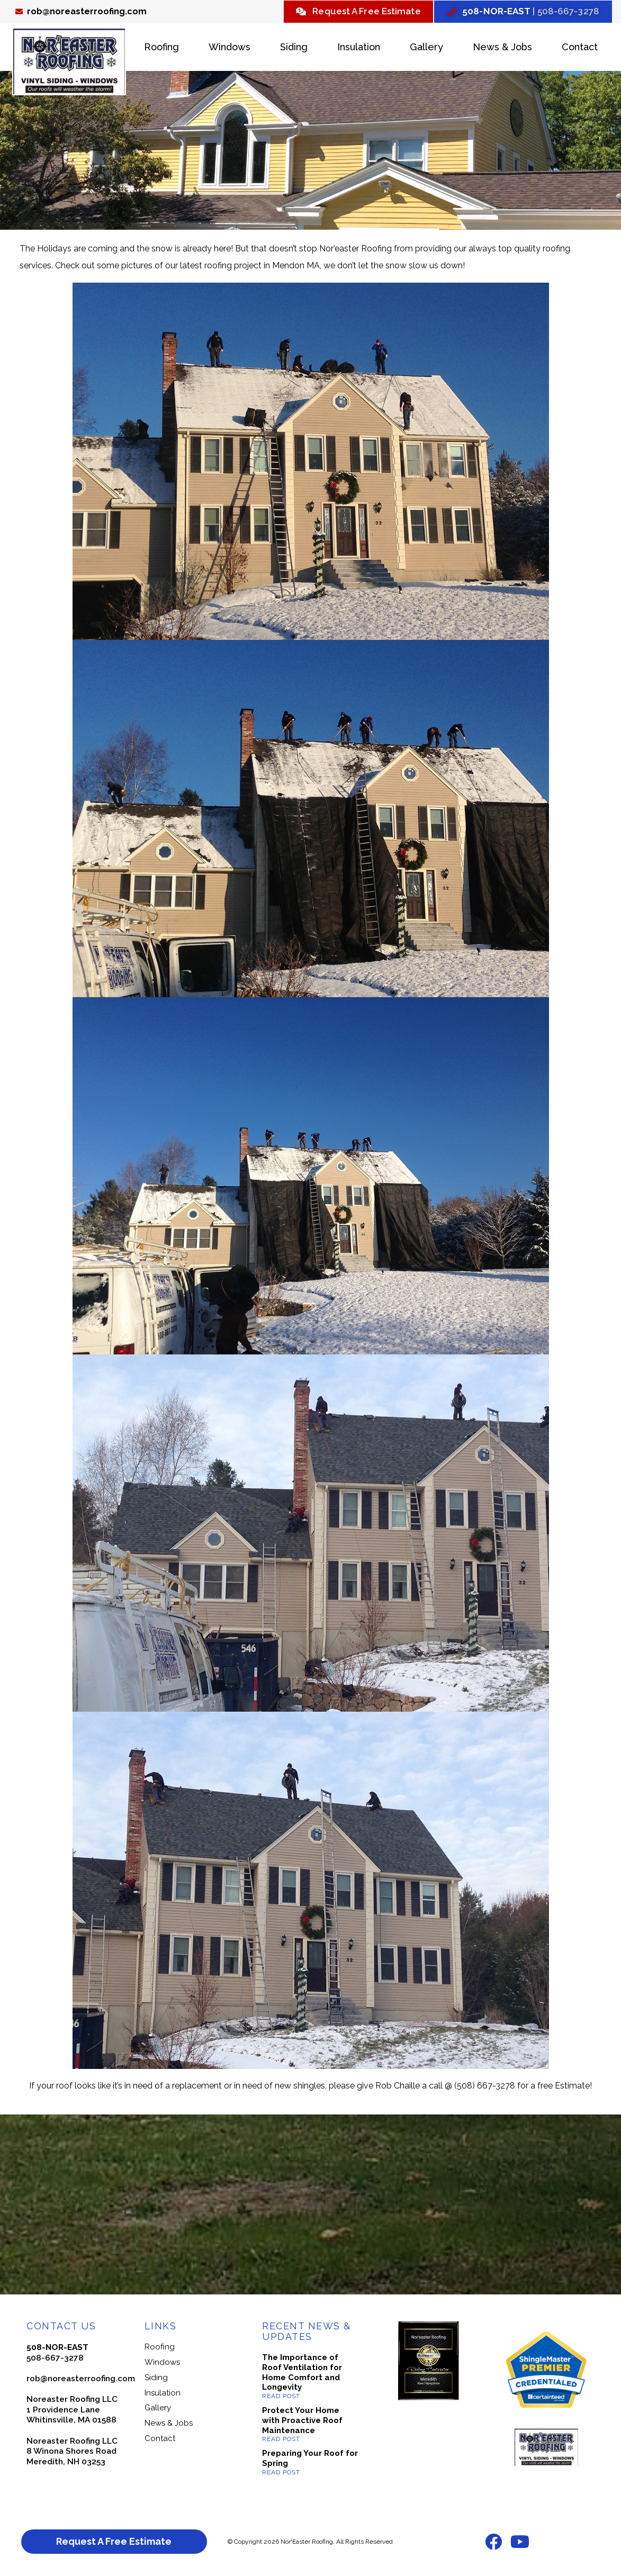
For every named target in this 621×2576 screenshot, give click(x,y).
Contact (580, 48)
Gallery (426, 48)
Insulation (358, 48)
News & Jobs (502, 48)
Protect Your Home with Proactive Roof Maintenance (302, 2422)
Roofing (161, 48)
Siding (294, 48)
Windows (229, 48)
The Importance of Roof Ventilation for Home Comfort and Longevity (302, 2373)
